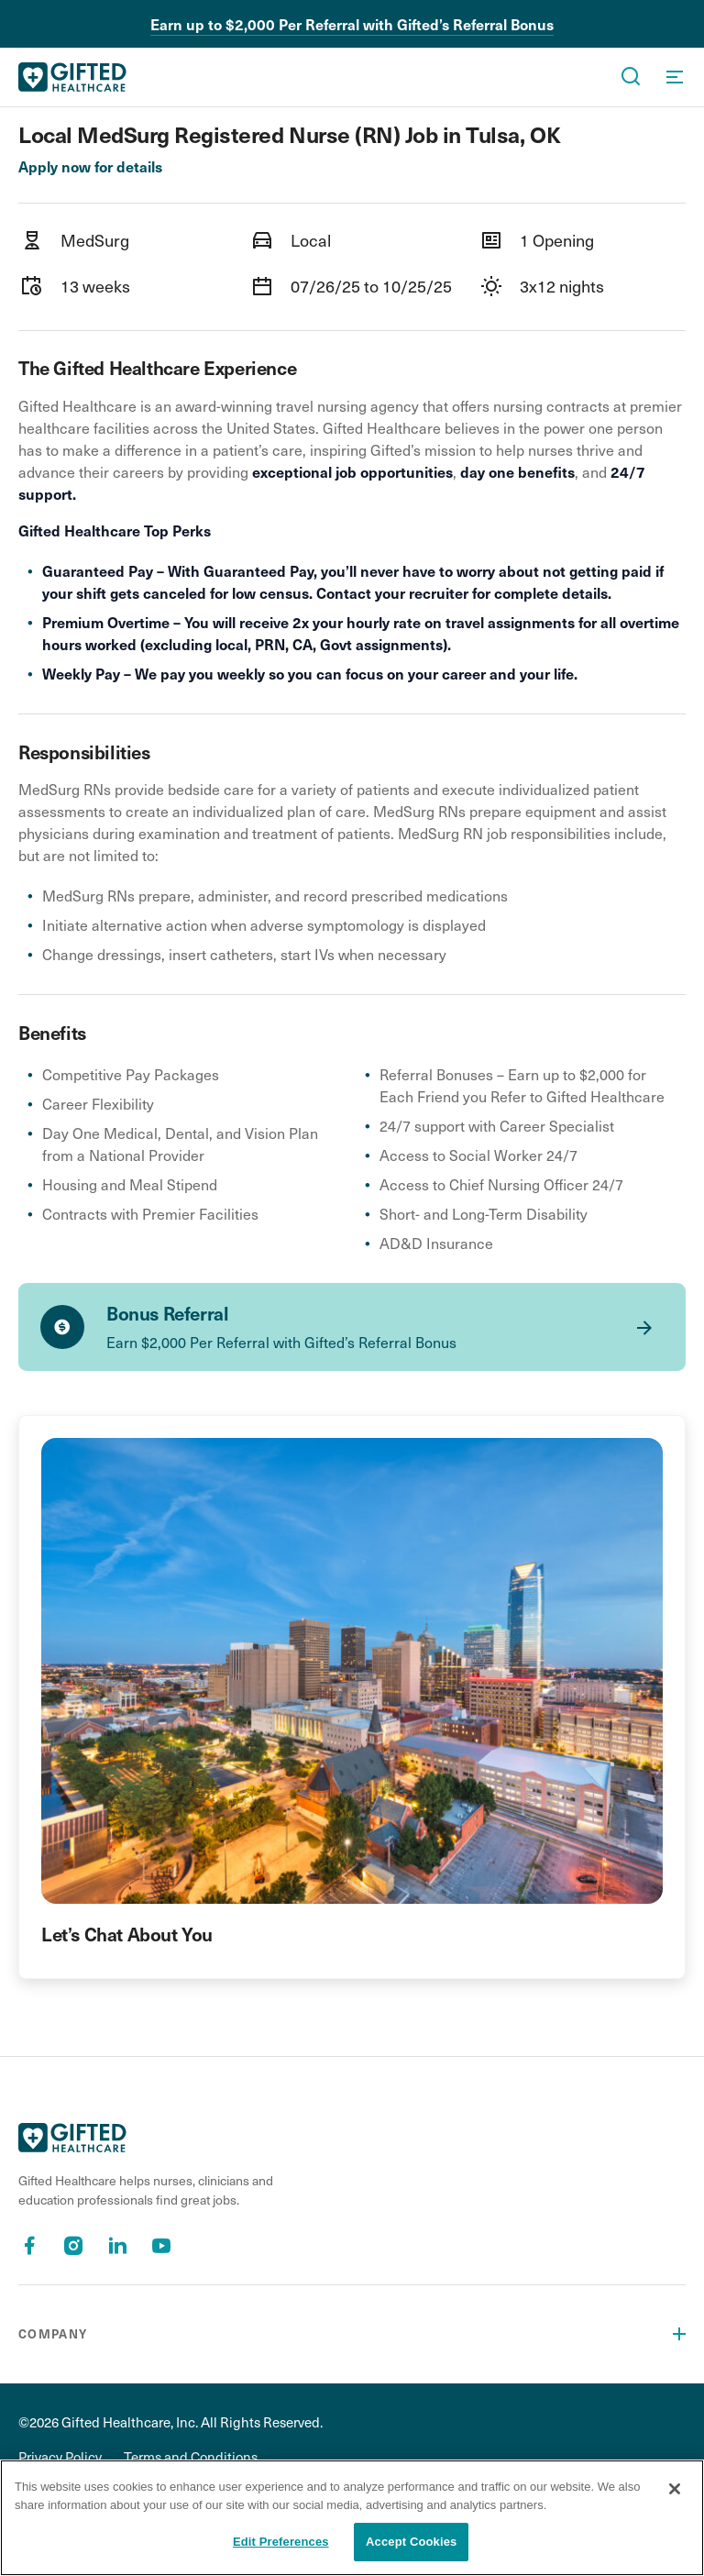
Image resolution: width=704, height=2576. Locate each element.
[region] (352, 2518)
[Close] (674, 2489)
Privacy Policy (60, 2457)
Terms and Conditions (191, 2457)
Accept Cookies (411, 2541)
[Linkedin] (117, 2245)
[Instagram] (73, 2245)
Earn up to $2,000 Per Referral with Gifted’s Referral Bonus (352, 24)
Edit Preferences (281, 2541)
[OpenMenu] (675, 77)
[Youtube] (161, 2245)
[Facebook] (29, 2245)
